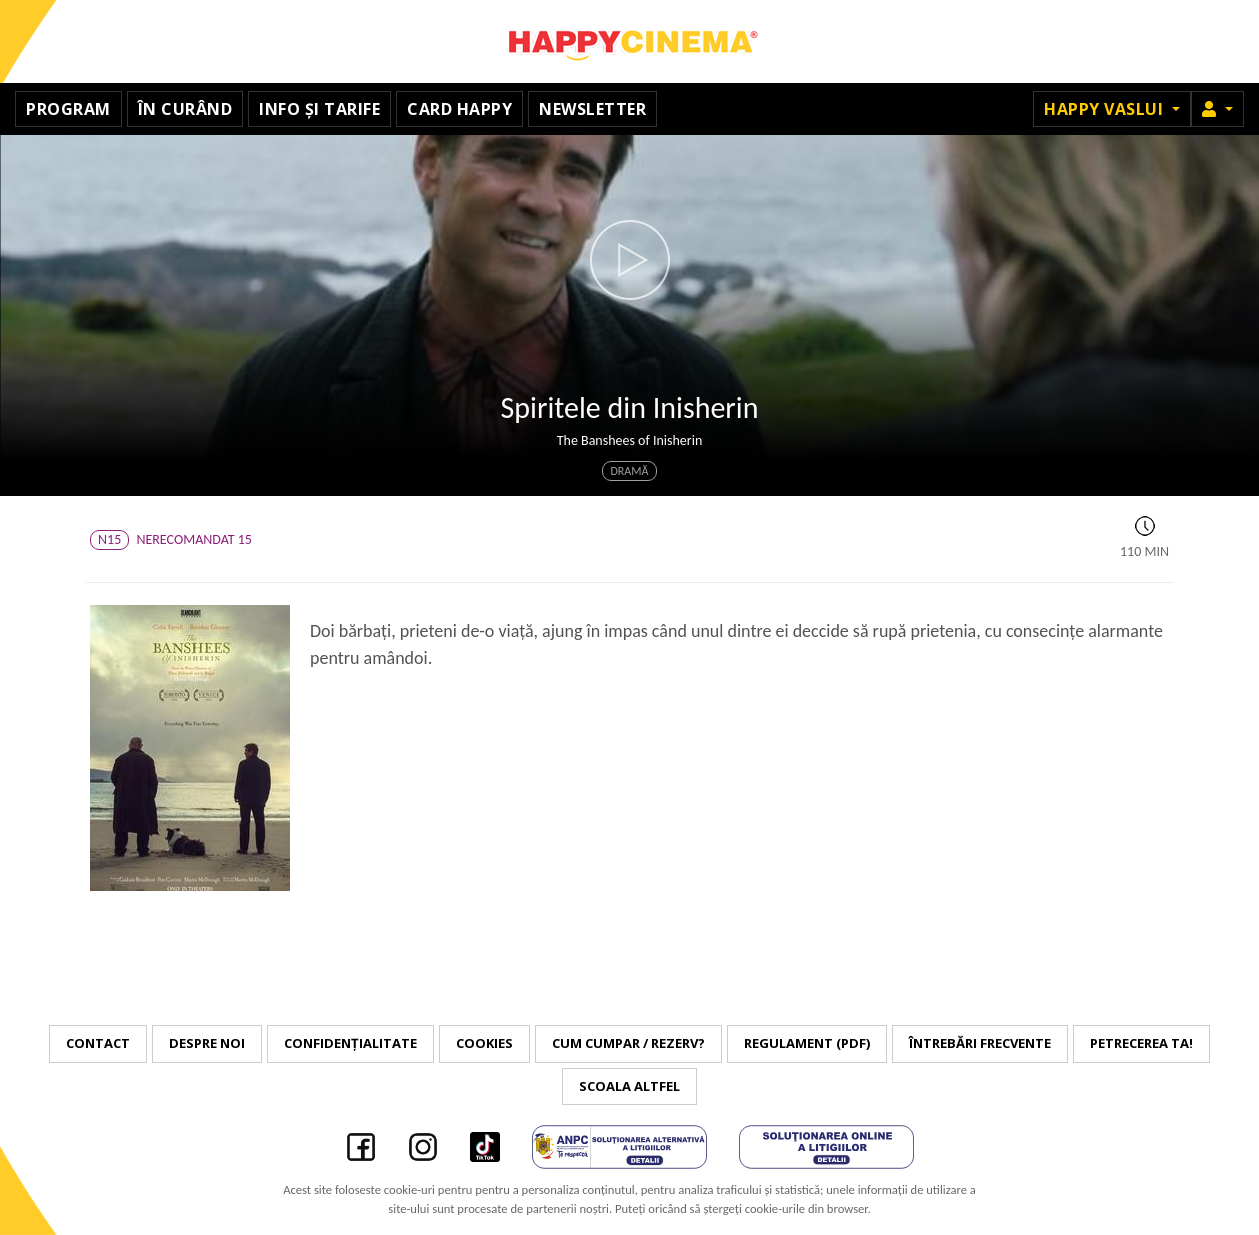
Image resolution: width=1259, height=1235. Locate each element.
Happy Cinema (630, 41)
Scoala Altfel (629, 1086)
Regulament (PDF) (807, 1043)
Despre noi (207, 1043)
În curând (185, 109)
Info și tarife (319, 109)
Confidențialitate (350, 1043)
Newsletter (592, 109)
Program (68, 109)
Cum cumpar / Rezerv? (628, 1043)
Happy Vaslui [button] (1106, 109)
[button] (1217, 109)
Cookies (484, 1043)
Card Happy (459, 109)
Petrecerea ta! (1141, 1043)
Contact (98, 1043)
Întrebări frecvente (980, 1043)
